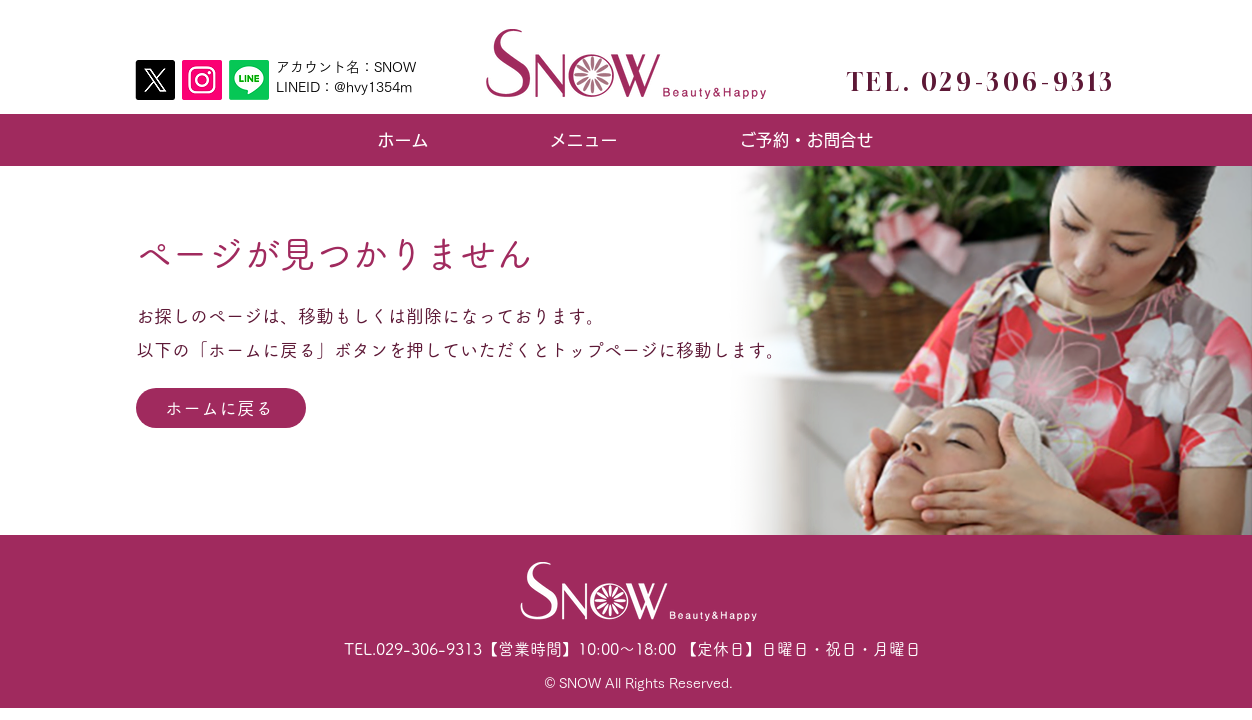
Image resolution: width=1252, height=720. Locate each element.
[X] (155, 80)
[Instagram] (202, 80)
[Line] (249, 80)
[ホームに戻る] (221, 408)
